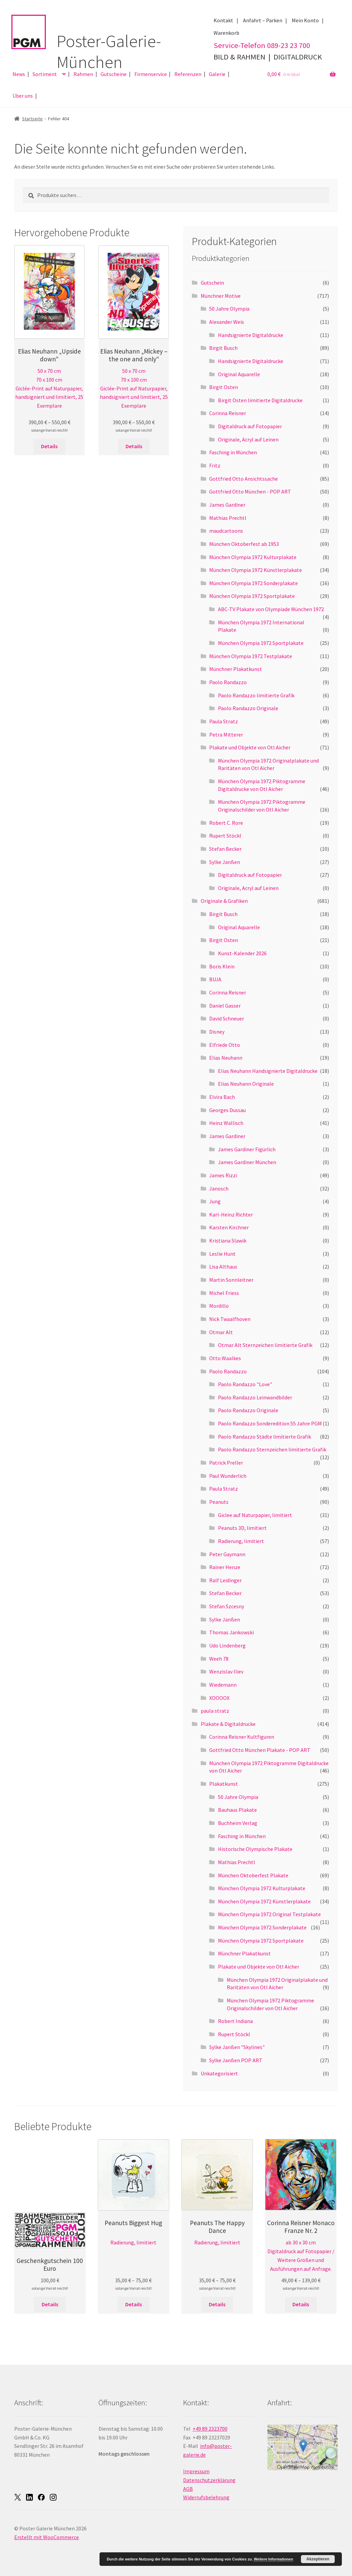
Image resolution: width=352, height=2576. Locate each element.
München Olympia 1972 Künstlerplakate (255, 570)
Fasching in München (233, 452)
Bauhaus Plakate (237, 1809)
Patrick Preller (226, 1462)
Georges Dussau (227, 1110)
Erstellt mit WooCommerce (46, 2537)
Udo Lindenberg (227, 1645)
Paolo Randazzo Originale (248, 708)
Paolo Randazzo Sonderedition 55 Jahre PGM (270, 1423)
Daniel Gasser (225, 1005)
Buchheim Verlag (237, 1823)
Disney (216, 1031)
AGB (188, 2488)
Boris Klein (222, 966)
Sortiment (44, 74)
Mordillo (219, 1305)
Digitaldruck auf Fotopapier (250, 426)
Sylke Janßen (224, 862)
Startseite (32, 119)
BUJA (215, 979)
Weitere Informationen (273, 2559)
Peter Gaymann (227, 1554)
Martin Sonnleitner (231, 1279)
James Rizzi (223, 1175)
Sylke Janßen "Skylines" (237, 2047)
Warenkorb (226, 32)
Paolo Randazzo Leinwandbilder (255, 1397)
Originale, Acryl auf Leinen (248, 439)
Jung (215, 1201)
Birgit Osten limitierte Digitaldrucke (260, 400)
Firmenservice (150, 74)
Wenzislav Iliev (226, 1671)
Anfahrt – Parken (262, 20)
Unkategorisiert (219, 2073)
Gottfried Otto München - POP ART (250, 491)
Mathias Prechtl (227, 517)
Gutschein (212, 282)
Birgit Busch (223, 347)
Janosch (218, 1188)
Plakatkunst (223, 1783)
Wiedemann (223, 1684)
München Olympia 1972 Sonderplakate (253, 583)
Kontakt (223, 20)
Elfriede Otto (224, 1044)
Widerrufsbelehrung (206, 2497)
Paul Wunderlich (227, 1475)
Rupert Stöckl (225, 835)
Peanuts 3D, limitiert (242, 1527)
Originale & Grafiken (224, 900)
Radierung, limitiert (241, 1541)
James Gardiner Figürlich (247, 1149)
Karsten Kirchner (229, 1227)
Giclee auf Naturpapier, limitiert (255, 1515)
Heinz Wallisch (226, 1123)
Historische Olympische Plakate (255, 1849)
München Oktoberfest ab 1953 (244, 543)
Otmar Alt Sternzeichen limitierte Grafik (265, 1345)
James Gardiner (227, 504)
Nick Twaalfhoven (229, 1319)
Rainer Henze (224, 1567)
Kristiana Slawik (227, 1240)
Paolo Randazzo (228, 682)
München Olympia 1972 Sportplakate (252, 596)
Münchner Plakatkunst (235, 669)
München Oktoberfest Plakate (253, 1875)
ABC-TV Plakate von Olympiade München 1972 (271, 609)
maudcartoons (226, 530)
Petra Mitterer (226, 734)
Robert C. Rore (226, 822)
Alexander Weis (226, 321)
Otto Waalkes (225, 1358)
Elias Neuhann (225, 1057)
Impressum (196, 2471)
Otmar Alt (221, 1332)
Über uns (23, 95)
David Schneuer (226, 1018)
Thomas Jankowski (231, 1632)
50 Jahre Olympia (229, 308)
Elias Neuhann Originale (246, 1083)
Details (49, 446)
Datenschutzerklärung (209, 2480)
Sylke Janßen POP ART (235, 2060)
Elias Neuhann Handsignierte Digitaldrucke (267, 1070)
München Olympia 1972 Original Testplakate (269, 1914)
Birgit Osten (223, 387)
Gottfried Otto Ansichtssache (243, 478)
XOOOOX (219, 1697)
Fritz (214, 465)
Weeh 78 (218, 1658)
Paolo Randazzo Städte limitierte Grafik (264, 1436)
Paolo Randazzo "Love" (245, 1384)
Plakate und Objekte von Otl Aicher (249, 747)
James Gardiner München (247, 1162)
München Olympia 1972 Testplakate (250, 656)
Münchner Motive (221, 295)
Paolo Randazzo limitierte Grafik (256, 695)
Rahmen (83, 74)
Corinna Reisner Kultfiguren (241, 1736)
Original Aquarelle (239, 374)
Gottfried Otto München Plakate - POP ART (259, 1750)
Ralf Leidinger (225, 1580)
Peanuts (218, 1501)
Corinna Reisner (227, 413)
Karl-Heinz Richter (231, 1214)
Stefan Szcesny (226, 1606)
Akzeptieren (317, 2559)
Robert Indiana (235, 2021)
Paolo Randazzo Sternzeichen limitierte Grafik (272, 1449)
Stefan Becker (225, 848)
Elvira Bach (222, 1096)
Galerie (217, 74)
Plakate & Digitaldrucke (228, 1723)
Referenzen (187, 74)
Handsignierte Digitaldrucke (250, 335)
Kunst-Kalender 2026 (242, 953)
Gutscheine (114, 74)
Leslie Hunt (222, 1253)
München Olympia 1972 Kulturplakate (252, 557)
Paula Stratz (223, 721)
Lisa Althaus (223, 1266)
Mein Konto (305, 20)
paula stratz (215, 1710)
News (19, 74)
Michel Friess (224, 1293)
